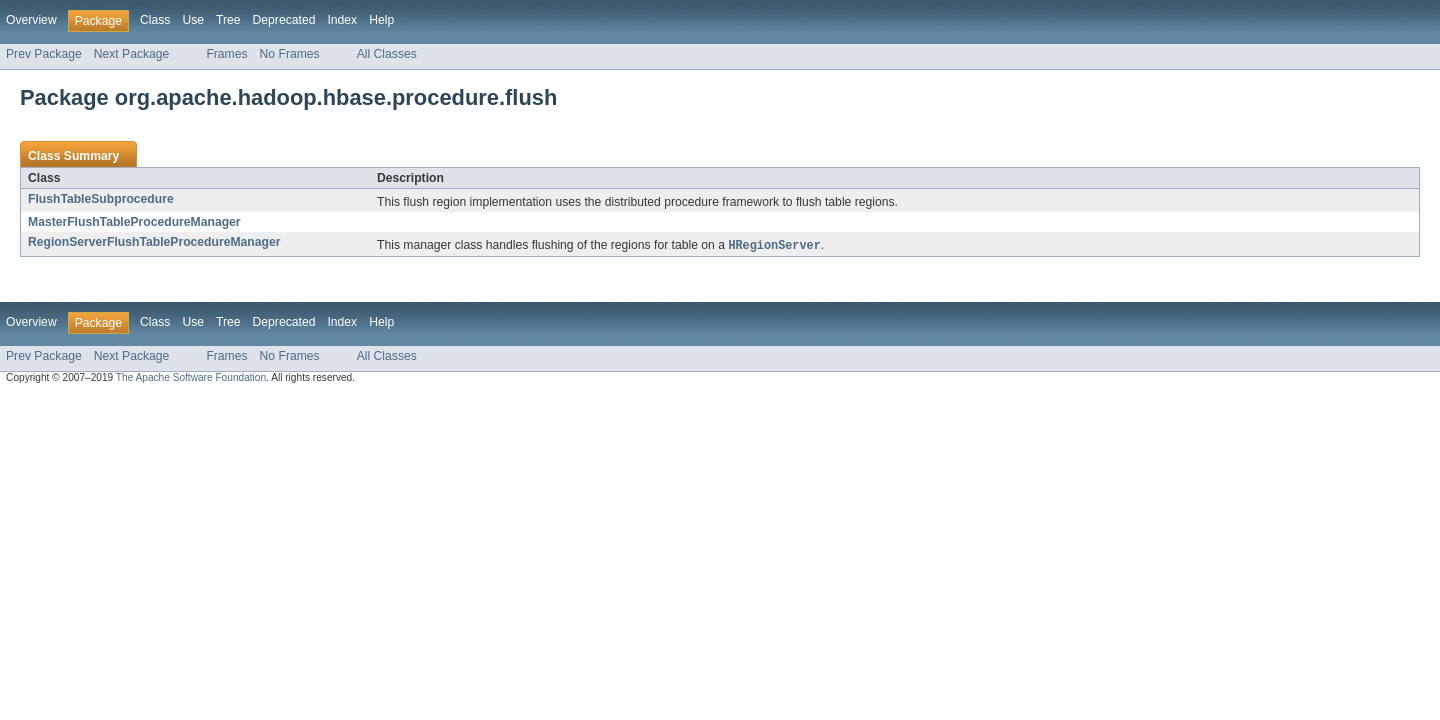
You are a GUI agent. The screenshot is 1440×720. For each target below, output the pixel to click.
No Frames (290, 54)
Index (342, 20)
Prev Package (44, 54)
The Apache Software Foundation (191, 378)
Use (193, 20)
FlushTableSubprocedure (101, 199)
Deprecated (284, 20)
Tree (228, 20)
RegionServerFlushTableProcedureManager (154, 242)
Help (381, 20)
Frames (226, 54)
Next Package (132, 54)
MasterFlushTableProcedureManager (134, 222)
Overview (31, 20)
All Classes (387, 54)
